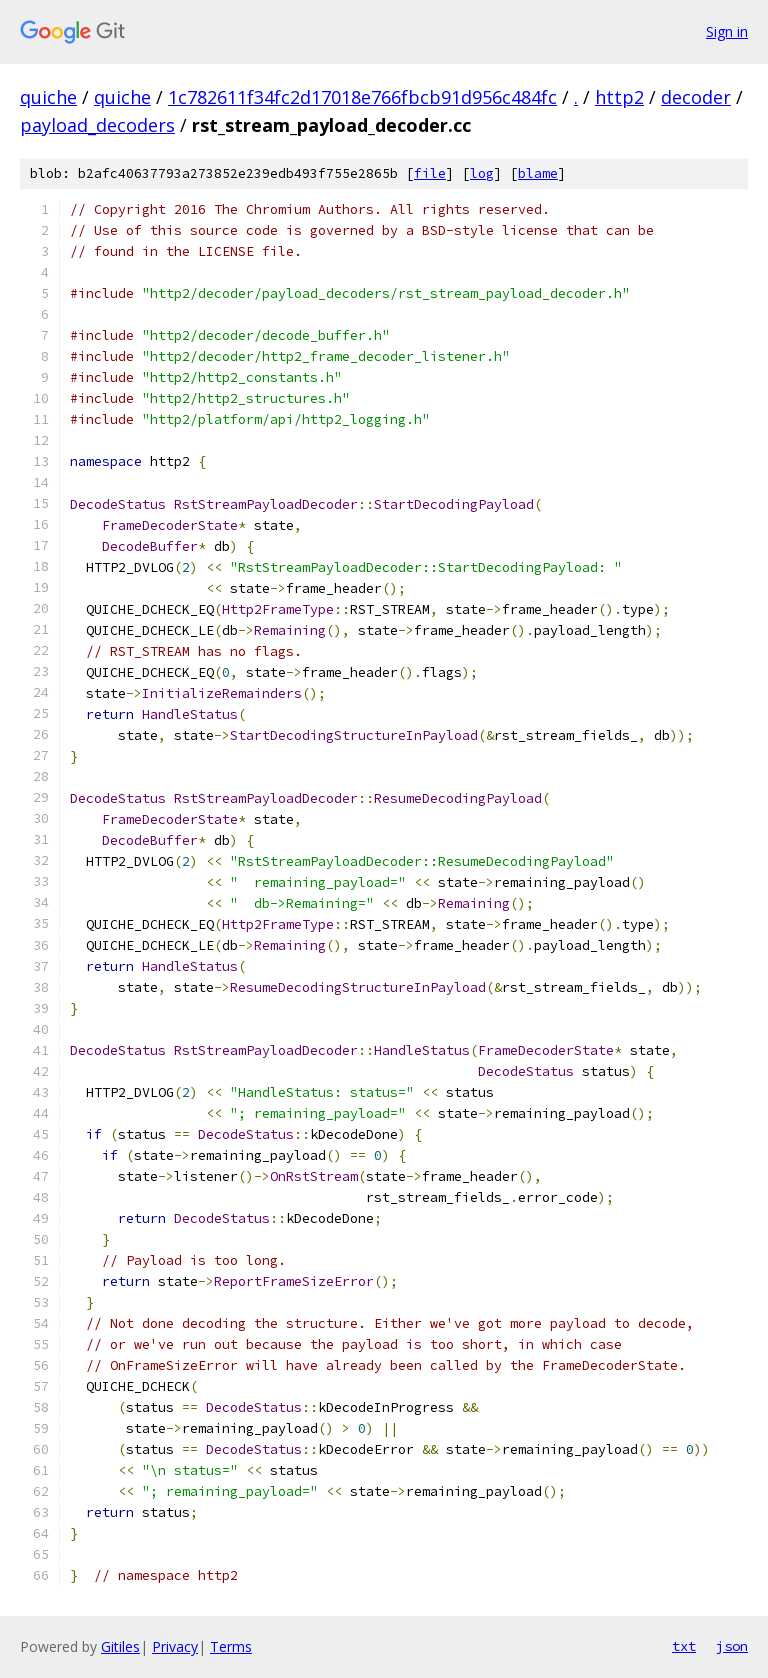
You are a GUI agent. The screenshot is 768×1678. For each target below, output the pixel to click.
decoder (696, 97)
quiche (48, 97)
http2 (619, 97)
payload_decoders (97, 125)
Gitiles (120, 1646)
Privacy (175, 1646)
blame (538, 173)
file (430, 173)
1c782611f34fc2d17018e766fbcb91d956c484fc (362, 97)
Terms (231, 1646)
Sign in (727, 31)
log (482, 173)
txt (684, 1646)
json (732, 1646)
